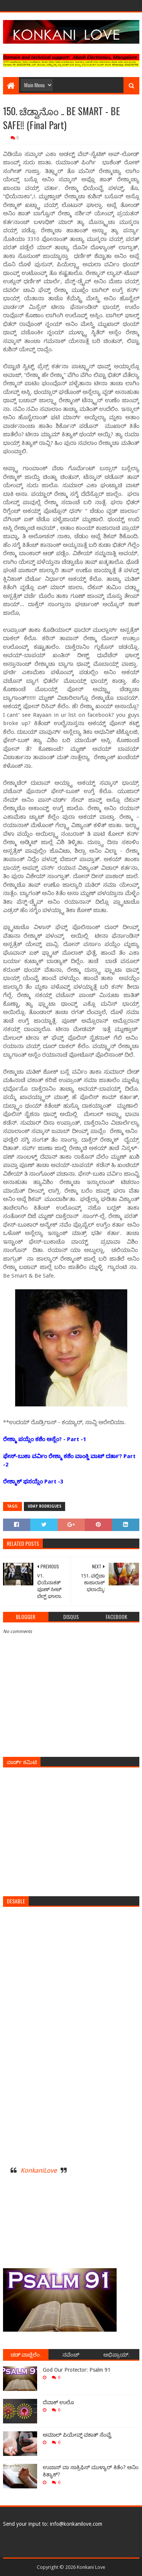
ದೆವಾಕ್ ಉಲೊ (58, 2402)
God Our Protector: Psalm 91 (77, 2370)
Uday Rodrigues (44, 1506)
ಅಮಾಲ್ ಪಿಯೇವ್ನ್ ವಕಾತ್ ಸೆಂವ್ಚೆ (77, 2435)
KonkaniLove (38, 2170)
